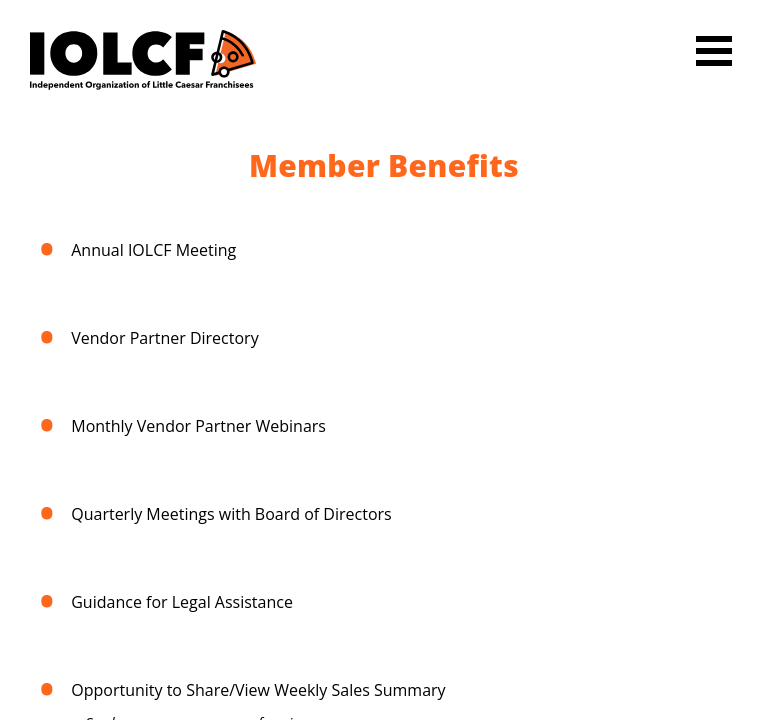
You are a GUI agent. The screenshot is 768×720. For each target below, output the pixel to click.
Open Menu (714, 51)
